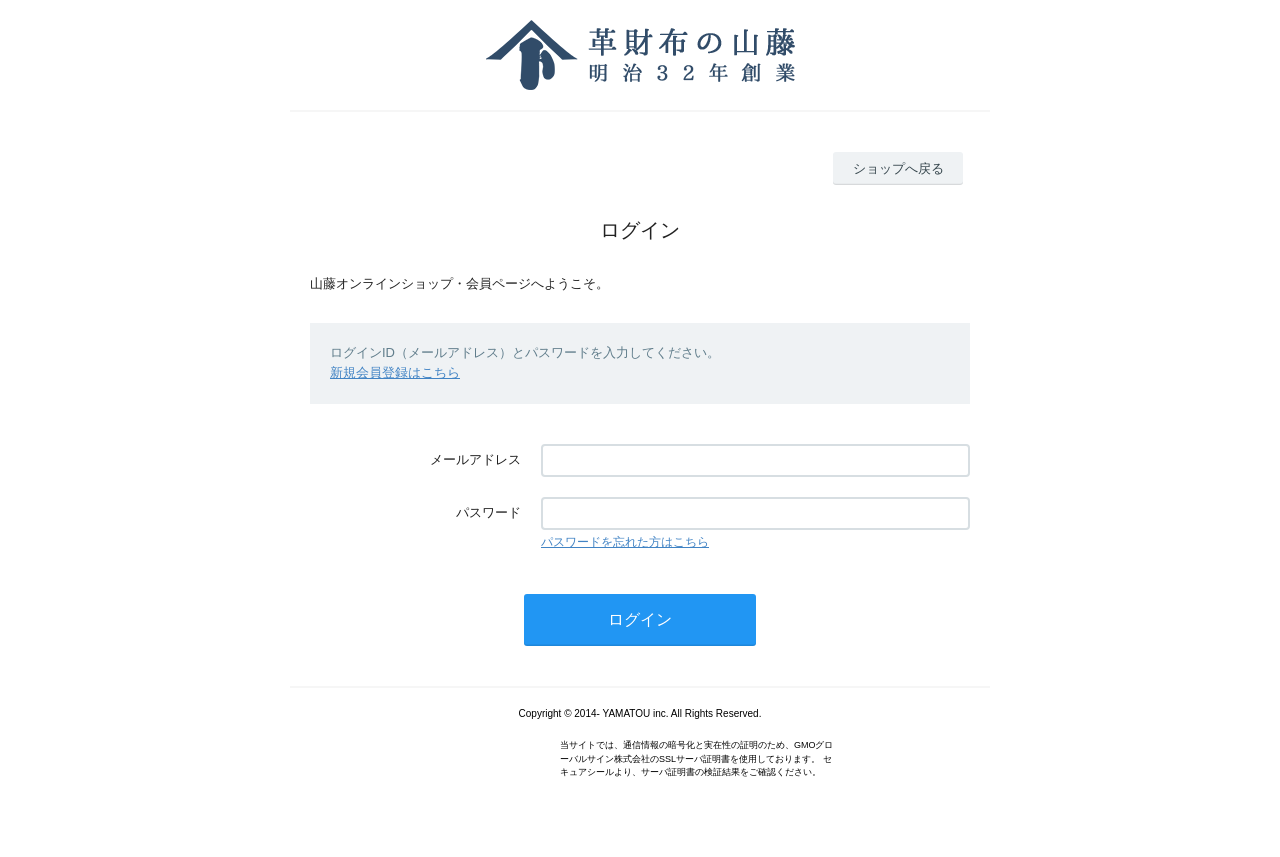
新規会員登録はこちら (395, 372)
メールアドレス (475, 459)
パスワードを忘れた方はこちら (625, 542)
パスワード (488, 512)
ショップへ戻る (898, 168)
